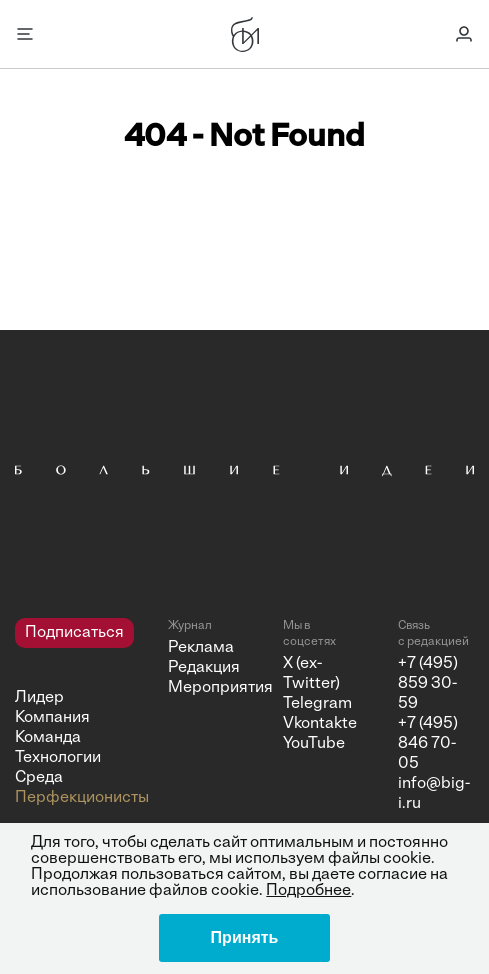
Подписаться (74, 633)
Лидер (39, 698)
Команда (48, 738)
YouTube (313, 744)
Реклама (198, 648)
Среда (39, 778)
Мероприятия (198, 688)
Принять (245, 937)
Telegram (313, 704)
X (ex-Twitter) (311, 674)
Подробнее (308, 891)
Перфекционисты (65, 798)
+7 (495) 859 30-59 (428, 684)
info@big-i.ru (434, 794)
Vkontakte (313, 724)
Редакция (198, 668)
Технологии (58, 758)
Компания (52, 718)
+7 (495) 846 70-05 (428, 744)
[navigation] (65, 713)
